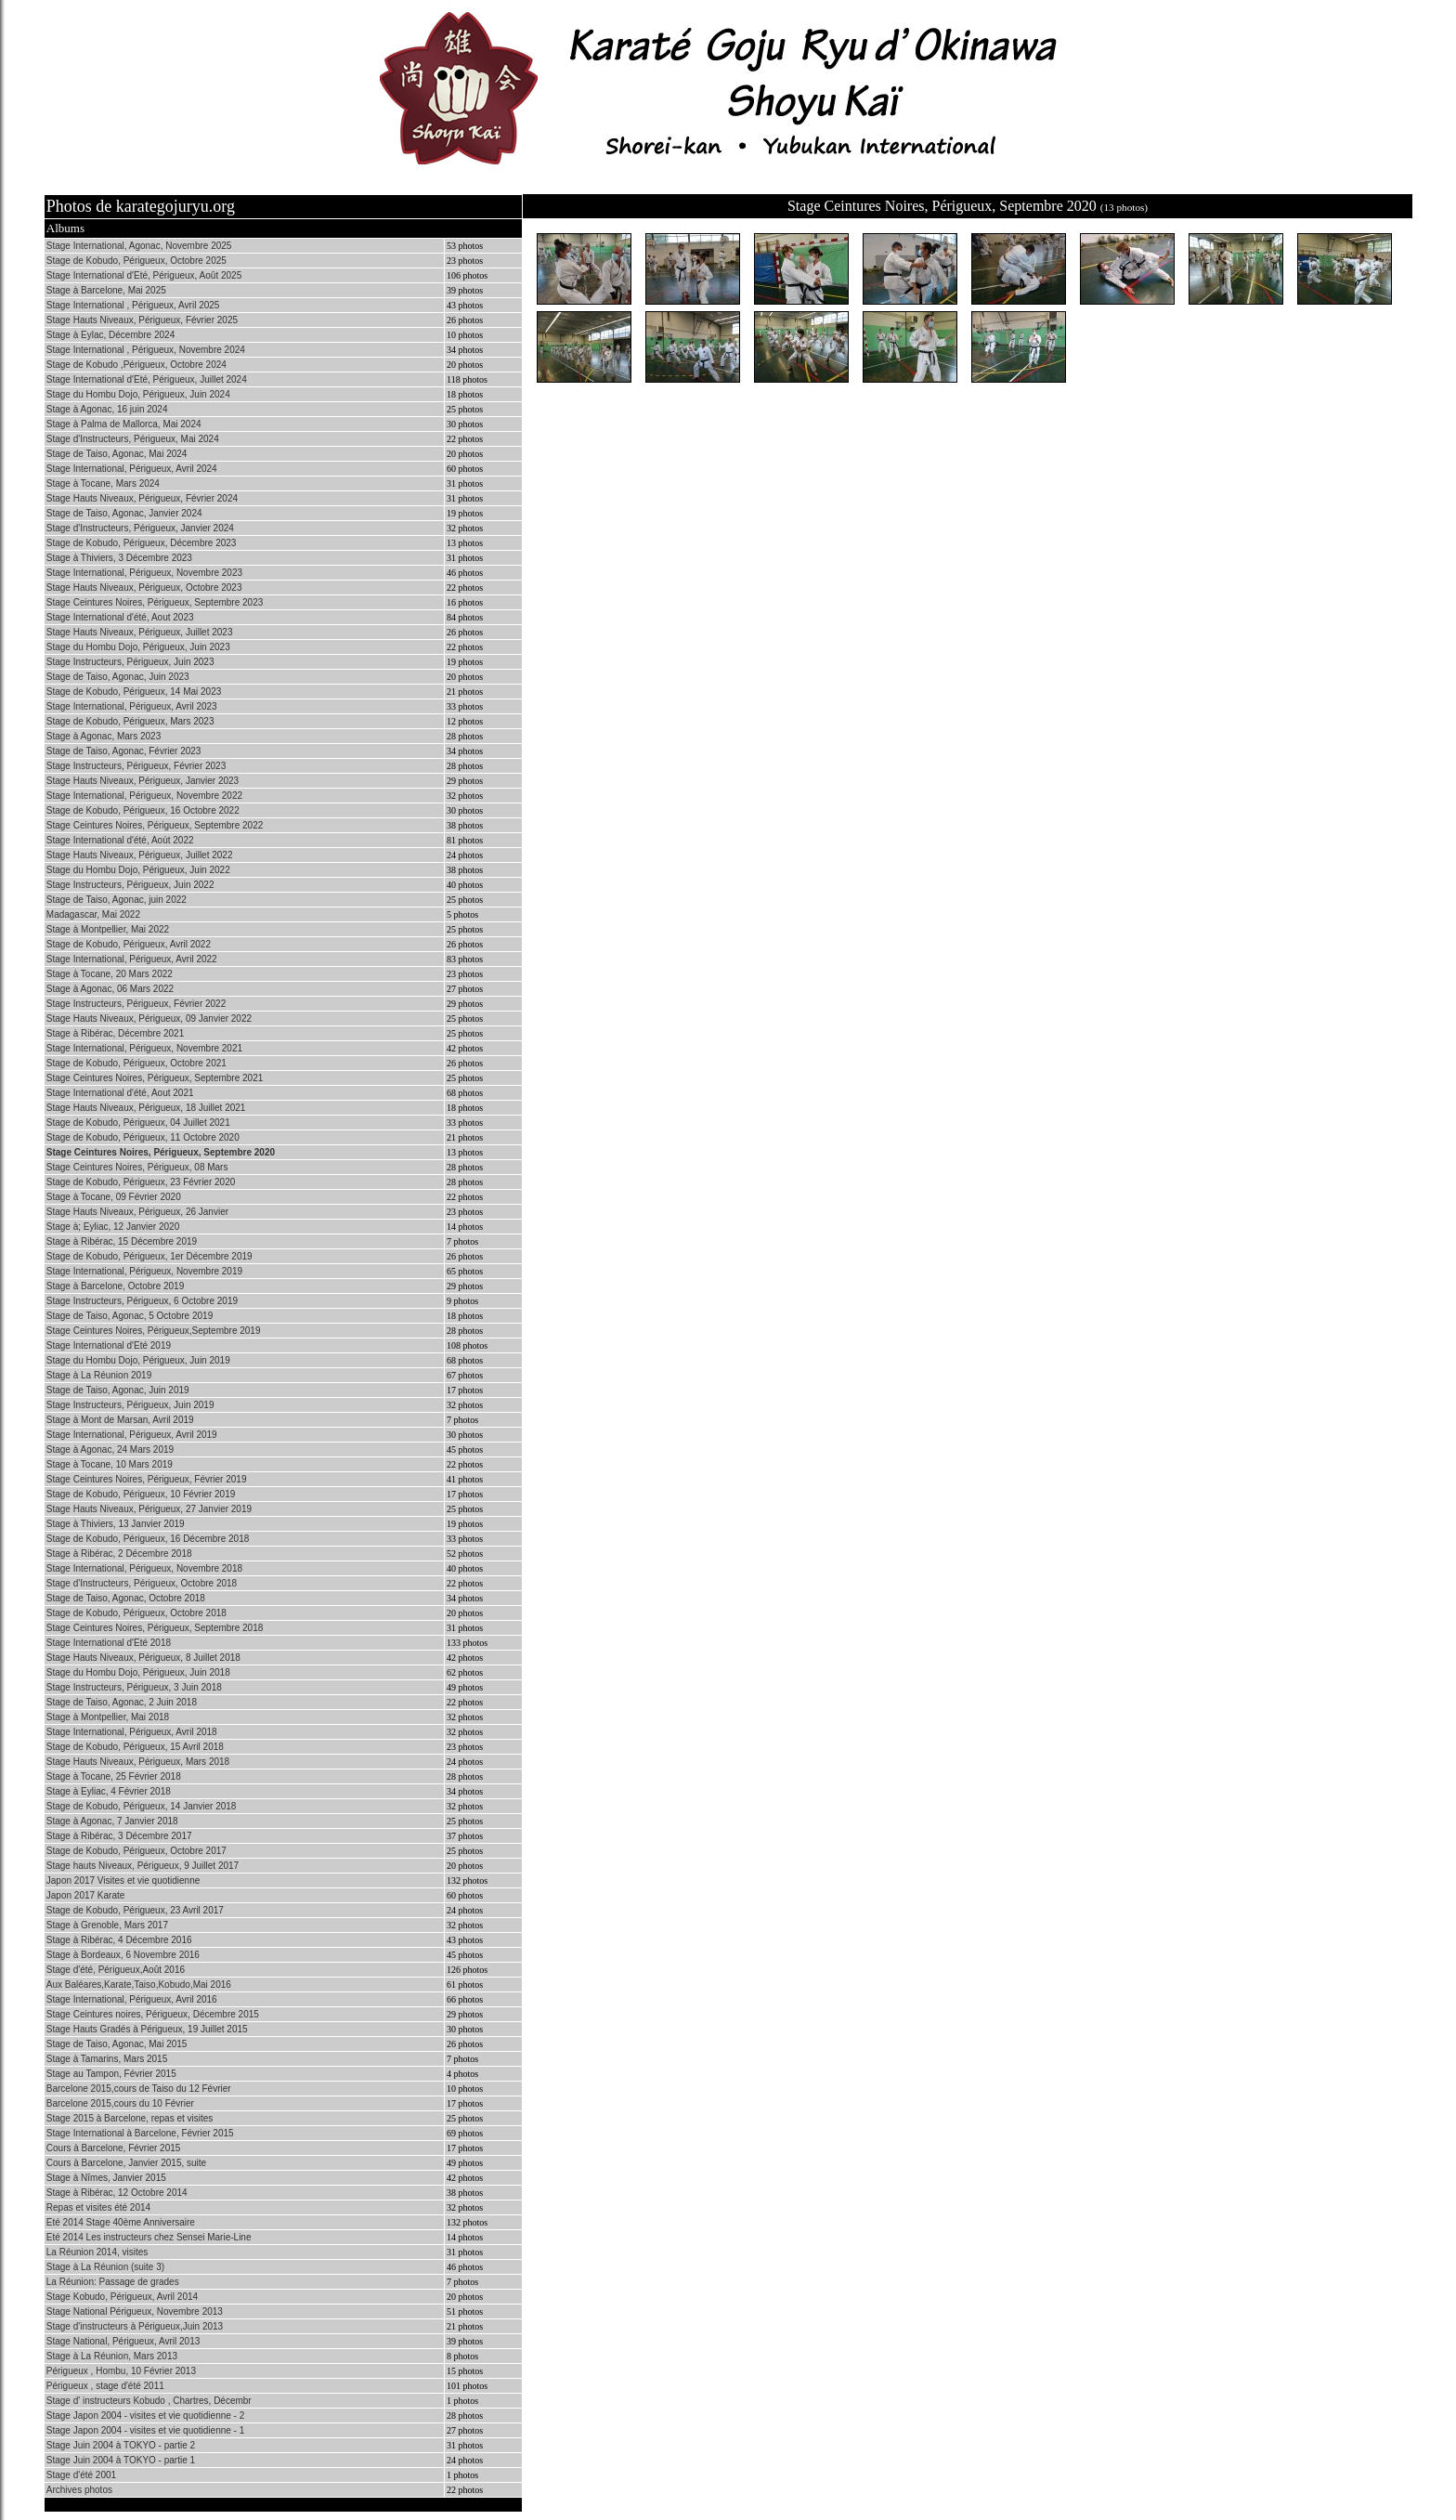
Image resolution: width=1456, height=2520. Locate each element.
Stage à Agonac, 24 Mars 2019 (110, 1449)
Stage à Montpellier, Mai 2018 (107, 1717)
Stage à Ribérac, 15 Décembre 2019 (121, 1241)
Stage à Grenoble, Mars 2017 (107, 1925)
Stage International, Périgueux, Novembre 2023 (144, 573)
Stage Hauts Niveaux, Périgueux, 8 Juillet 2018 (143, 1657)
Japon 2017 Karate (85, 1895)
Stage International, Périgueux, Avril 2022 (131, 959)
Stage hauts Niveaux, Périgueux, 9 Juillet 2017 (142, 1866)
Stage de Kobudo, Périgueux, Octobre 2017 (136, 1851)
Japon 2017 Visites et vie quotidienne (123, 1880)
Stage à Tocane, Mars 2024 (103, 483)
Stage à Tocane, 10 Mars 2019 (109, 1464)
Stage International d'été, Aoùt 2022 (120, 840)
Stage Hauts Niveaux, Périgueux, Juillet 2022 (139, 855)
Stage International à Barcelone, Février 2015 (140, 2133)
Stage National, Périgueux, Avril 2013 (123, 2341)
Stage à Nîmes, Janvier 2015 (106, 2178)
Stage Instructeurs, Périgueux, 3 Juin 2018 (134, 1687)
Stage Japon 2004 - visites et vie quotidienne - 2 (145, 2415)
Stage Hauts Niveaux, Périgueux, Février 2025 (142, 320)
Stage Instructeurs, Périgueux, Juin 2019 (130, 1405)
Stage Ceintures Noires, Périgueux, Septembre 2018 (154, 1628)
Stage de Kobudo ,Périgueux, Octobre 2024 (136, 364)
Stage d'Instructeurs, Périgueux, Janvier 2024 (140, 528)
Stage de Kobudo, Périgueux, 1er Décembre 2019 (149, 1256)
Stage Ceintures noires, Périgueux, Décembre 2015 (152, 2014)
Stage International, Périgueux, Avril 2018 (131, 1732)
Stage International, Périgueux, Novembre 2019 (144, 1271)
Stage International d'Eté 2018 (108, 1643)
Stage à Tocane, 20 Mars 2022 (109, 974)
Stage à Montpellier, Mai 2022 (107, 929)
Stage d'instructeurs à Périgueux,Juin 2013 (134, 2326)
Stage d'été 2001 (81, 2475)
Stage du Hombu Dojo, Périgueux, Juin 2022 (138, 870)
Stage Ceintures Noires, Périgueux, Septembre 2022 (154, 825)
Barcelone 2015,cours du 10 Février (120, 2103)
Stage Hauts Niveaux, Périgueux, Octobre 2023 (144, 587)
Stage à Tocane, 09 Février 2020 (113, 1197)
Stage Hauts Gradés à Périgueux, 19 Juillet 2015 (147, 2029)
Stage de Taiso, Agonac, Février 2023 (124, 751)
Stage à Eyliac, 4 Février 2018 (108, 1791)
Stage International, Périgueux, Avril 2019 (131, 1435)
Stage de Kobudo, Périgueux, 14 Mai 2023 (133, 691)
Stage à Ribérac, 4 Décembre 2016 (119, 1940)
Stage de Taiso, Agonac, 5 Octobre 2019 (129, 1316)
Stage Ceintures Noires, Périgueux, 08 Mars (137, 1167)
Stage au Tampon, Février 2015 (111, 2074)
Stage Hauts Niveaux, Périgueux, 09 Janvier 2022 (149, 1018)
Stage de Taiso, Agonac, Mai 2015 (117, 2044)
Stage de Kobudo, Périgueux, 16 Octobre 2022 (143, 810)
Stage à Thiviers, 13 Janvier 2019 (115, 1524)
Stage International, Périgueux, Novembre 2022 (144, 795)
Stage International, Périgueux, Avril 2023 (131, 706)
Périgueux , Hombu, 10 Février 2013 (121, 2371)
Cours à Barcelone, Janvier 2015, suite (126, 2163)
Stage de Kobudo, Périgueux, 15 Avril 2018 (135, 1747)
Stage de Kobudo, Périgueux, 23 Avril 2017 (135, 1910)
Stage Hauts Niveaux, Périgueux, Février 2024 (142, 498)
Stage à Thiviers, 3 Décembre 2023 (119, 558)
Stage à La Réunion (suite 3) (105, 2267)
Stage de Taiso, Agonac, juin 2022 (116, 899)
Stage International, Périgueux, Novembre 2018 (144, 1568)
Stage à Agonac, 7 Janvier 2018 (112, 1821)
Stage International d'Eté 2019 (108, 1345)
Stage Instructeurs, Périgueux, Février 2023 (136, 766)
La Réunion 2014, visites (97, 2252)
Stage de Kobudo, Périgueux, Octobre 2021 (136, 1063)
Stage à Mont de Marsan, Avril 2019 (120, 1420)
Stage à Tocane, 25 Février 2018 (113, 1776)
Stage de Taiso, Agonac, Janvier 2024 (124, 513)
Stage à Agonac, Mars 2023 (103, 736)
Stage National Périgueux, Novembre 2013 (134, 2311)
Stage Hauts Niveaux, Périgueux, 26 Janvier (137, 1212)
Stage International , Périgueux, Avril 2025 (133, 305)
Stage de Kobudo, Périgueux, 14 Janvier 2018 (141, 1806)
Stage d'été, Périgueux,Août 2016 (115, 1970)
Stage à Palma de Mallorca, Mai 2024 (124, 424)
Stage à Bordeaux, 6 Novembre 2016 (123, 1955)
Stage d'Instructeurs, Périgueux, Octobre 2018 (141, 1583)
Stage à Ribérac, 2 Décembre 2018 (119, 1553)
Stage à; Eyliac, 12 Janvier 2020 (112, 1226)
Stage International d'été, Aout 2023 (120, 617)
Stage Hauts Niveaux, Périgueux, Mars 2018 (137, 1761)
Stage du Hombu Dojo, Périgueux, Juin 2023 (138, 647)
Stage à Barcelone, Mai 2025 (106, 290)
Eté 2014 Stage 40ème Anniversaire (120, 2222)
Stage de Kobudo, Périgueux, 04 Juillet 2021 (138, 1122)
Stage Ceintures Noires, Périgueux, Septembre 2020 (160, 1152)
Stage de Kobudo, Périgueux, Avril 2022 (128, 944)
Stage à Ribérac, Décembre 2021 (115, 1033)
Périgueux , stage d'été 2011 (105, 2386)
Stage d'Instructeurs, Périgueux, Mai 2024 (132, 439)
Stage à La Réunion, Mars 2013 (111, 2356)
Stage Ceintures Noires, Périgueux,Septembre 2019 (153, 1330)
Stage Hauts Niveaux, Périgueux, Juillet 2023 (139, 632)
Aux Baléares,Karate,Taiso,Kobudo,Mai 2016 (138, 1984)
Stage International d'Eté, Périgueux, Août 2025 (143, 275)
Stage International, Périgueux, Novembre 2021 (144, 1048)
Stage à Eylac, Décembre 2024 (110, 335)
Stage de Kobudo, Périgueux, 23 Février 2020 (140, 1182)
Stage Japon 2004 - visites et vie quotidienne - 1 (145, 2430)
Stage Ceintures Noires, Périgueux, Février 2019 (146, 1479)
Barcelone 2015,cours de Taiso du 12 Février (138, 2088)
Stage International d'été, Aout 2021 (120, 1093)
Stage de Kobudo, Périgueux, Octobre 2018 (136, 1613)
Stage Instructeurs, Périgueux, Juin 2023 (130, 662)
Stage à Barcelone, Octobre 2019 (115, 1286)
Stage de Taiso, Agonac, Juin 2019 (117, 1390)
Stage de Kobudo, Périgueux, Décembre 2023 (141, 543)
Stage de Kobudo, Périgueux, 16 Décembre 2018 (148, 1539)
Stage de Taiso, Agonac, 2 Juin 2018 (121, 1702)
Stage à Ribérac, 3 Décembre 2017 (119, 1836)
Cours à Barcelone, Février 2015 (113, 2148)
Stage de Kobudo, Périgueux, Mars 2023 (130, 721)
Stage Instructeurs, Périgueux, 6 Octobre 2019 (142, 1301)
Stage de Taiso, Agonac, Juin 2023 (117, 677)
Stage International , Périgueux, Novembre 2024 (145, 350)
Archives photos (79, 2490)
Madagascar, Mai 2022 (93, 914)
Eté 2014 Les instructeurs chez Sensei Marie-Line (149, 2237)
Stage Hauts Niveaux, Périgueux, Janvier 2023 (142, 781)
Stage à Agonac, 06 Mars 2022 (110, 989)
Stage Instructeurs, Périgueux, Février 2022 (136, 1004)
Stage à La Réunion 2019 (98, 1375)
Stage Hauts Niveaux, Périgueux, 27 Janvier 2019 (149, 1509)
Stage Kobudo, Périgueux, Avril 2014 (122, 2297)
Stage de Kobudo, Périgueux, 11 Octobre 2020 (143, 1137)
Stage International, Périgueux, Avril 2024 (131, 469)
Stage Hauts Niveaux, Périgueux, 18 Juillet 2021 (146, 1108)
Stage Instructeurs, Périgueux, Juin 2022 (130, 885)
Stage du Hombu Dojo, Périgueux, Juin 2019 (138, 1360)
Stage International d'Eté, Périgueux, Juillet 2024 (146, 379)
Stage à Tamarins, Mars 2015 (106, 2059)
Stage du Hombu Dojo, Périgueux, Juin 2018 (138, 1672)
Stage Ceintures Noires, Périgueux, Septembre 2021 (154, 1078)
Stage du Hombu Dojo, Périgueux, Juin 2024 (138, 394)
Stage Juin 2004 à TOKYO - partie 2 (120, 2445)
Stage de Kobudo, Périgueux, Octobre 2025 (136, 260)
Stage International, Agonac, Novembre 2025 (139, 246)
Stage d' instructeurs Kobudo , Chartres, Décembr (149, 2401)
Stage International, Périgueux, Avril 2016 (131, 1999)
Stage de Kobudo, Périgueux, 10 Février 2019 (140, 1494)
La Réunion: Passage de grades (112, 2282)
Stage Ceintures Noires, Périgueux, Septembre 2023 (154, 602)
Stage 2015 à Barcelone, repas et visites (130, 2118)
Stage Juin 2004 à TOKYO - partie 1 (120, 2460)
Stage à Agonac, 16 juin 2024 (107, 409)
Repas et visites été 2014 (98, 2207)
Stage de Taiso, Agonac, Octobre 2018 (125, 1598)
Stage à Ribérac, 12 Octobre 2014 (117, 2192)
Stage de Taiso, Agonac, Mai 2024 (117, 454)
